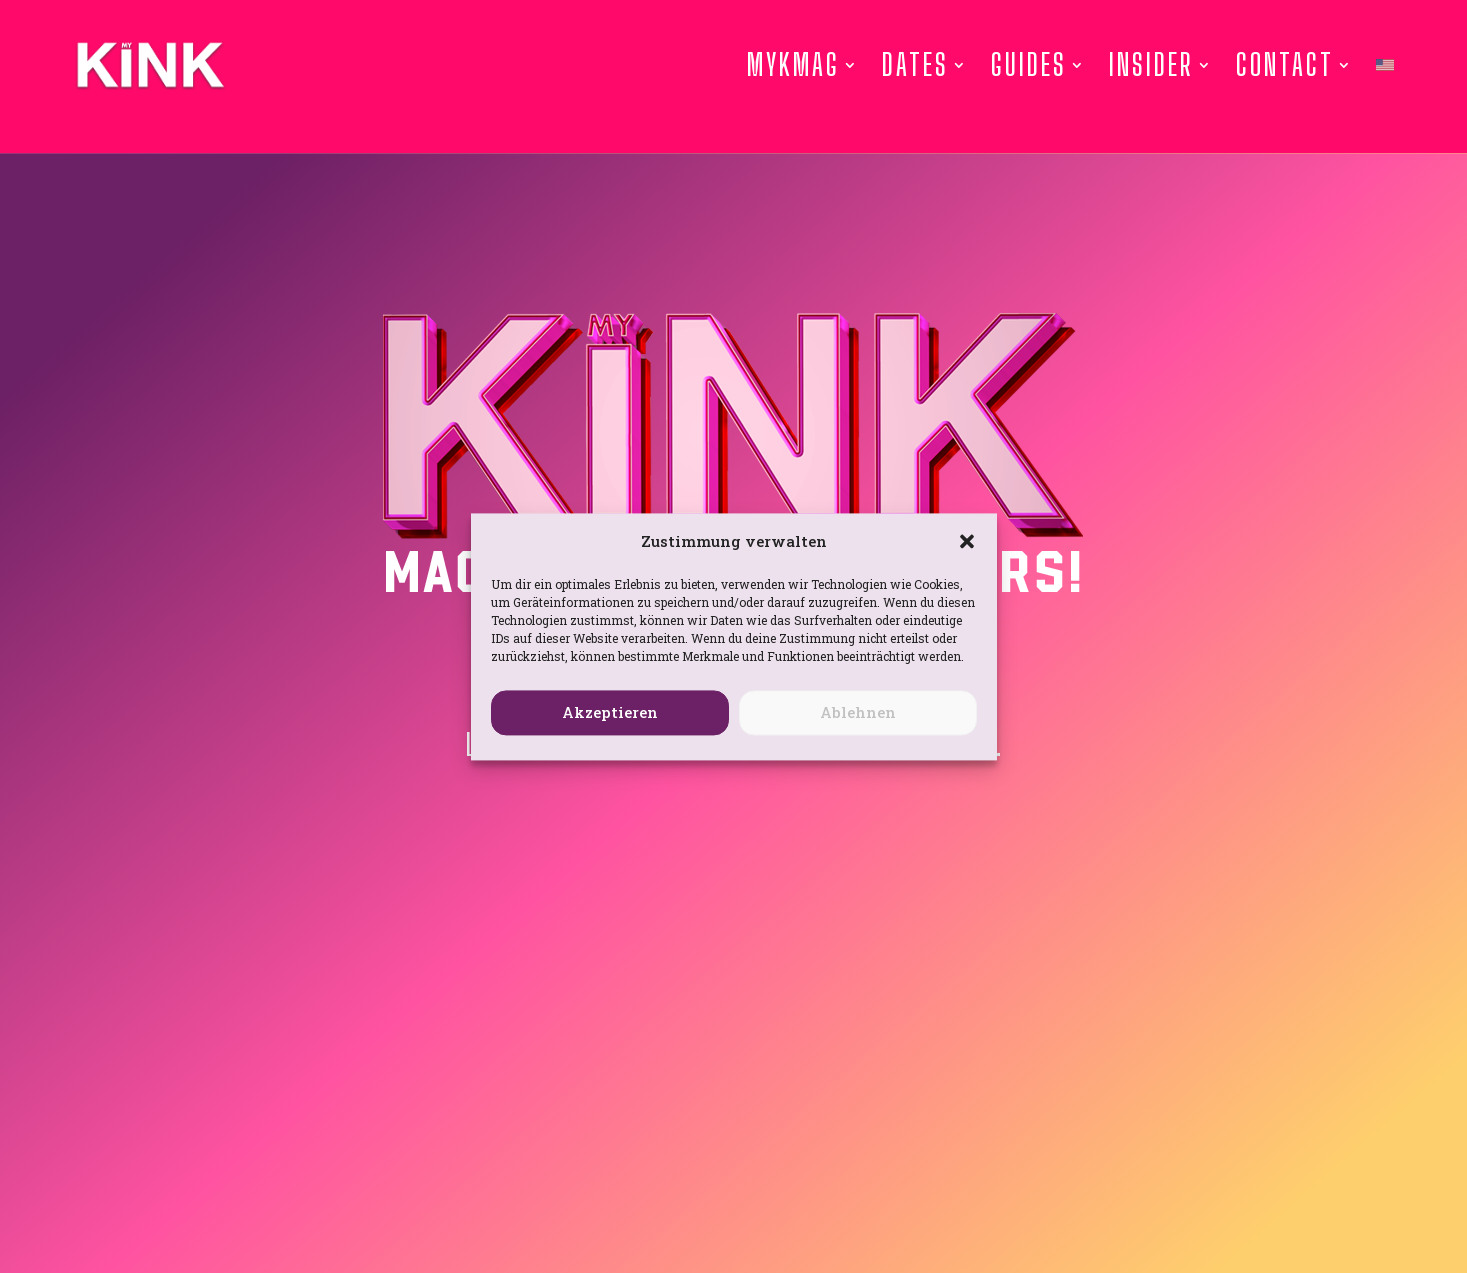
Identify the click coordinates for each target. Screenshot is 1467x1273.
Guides (1029, 65)
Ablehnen (858, 713)
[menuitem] (1385, 65)
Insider (1151, 65)
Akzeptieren (610, 713)
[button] (967, 542)
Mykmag (793, 65)
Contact (1285, 65)
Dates (915, 65)
